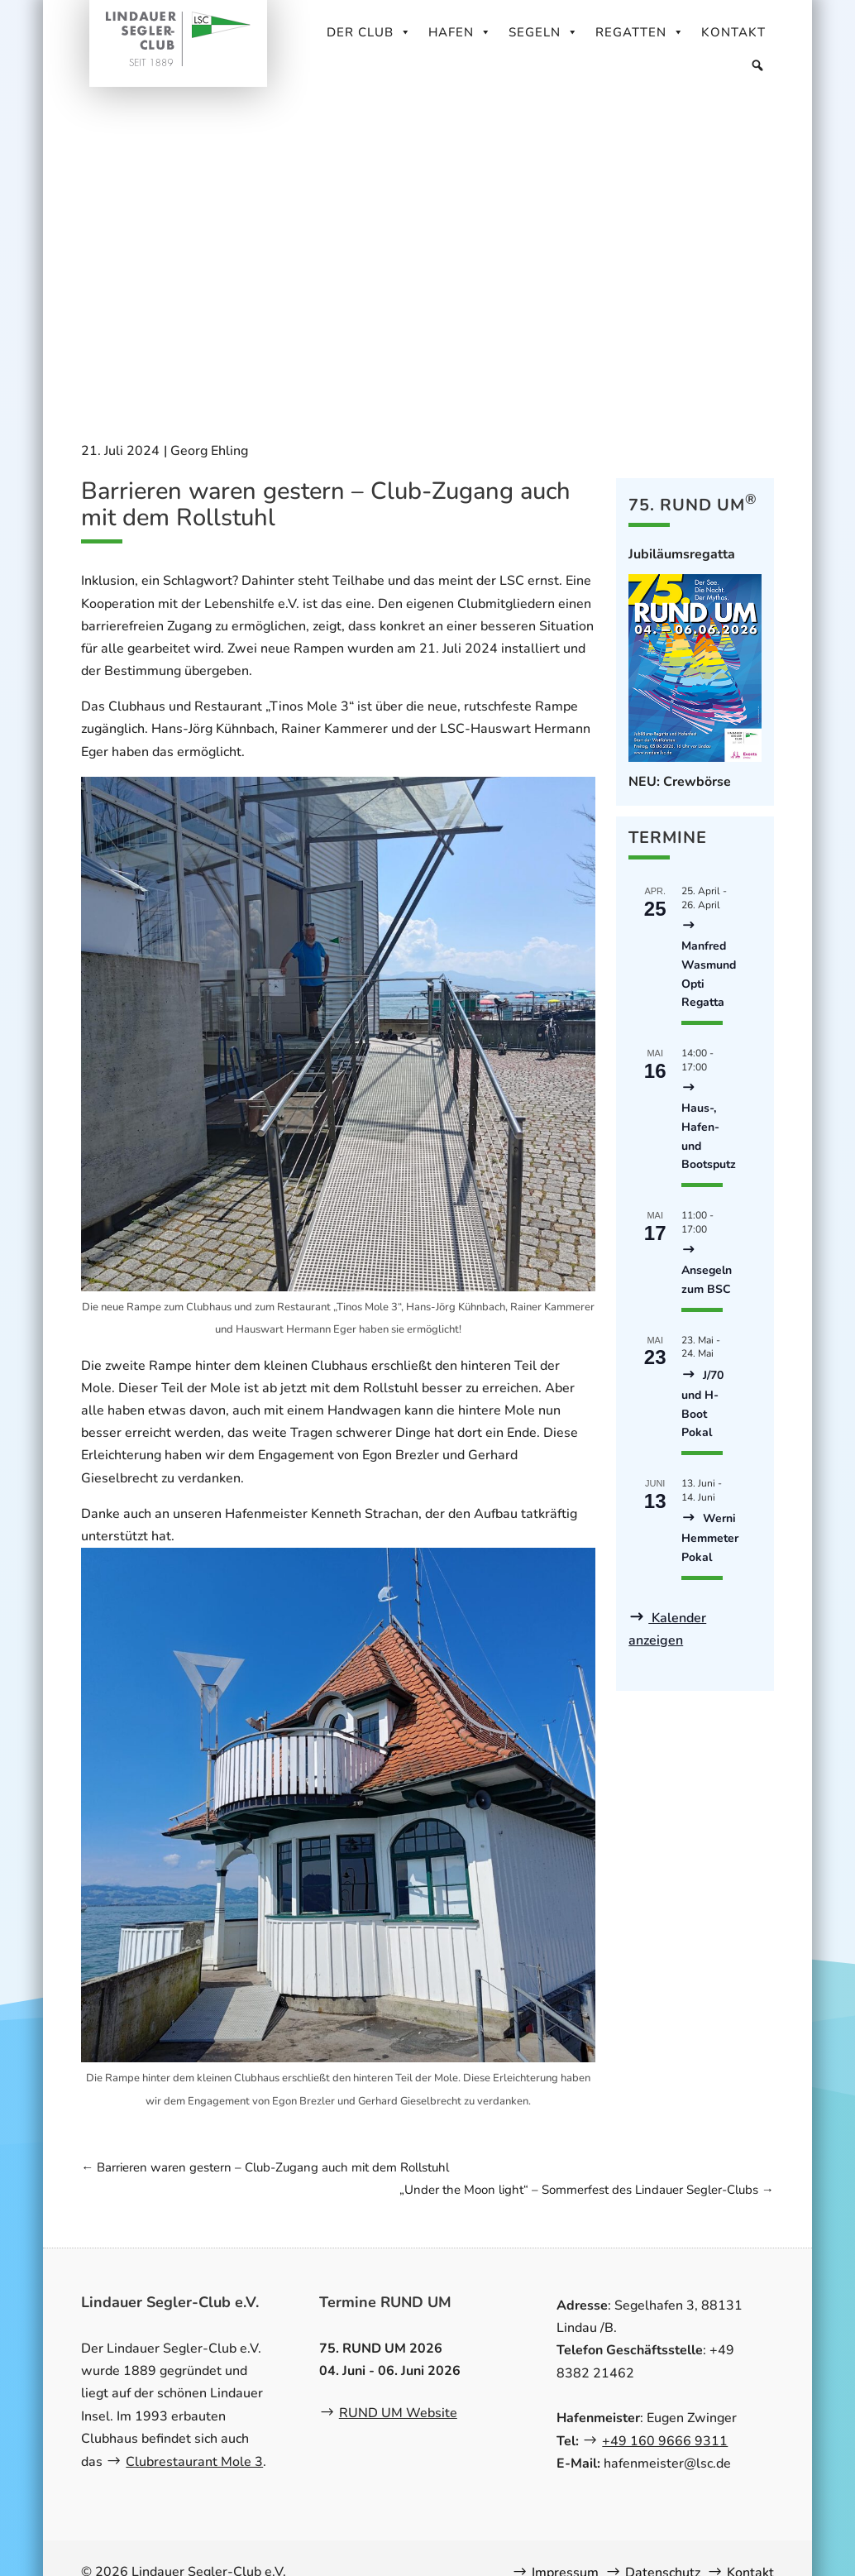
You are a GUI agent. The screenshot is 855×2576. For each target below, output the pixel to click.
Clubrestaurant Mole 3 (194, 2462)
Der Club (369, 32)
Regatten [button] (640, 32)
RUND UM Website (398, 2413)
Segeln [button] (544, 32)
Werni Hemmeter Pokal (709, 1538)
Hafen (460, 32)
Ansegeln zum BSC (706, 1279)
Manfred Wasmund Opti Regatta (708, 974)
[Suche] (758, 65)
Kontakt (733, 32)
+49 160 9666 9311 (665, 2441)
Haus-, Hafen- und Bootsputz (708, 1136)
